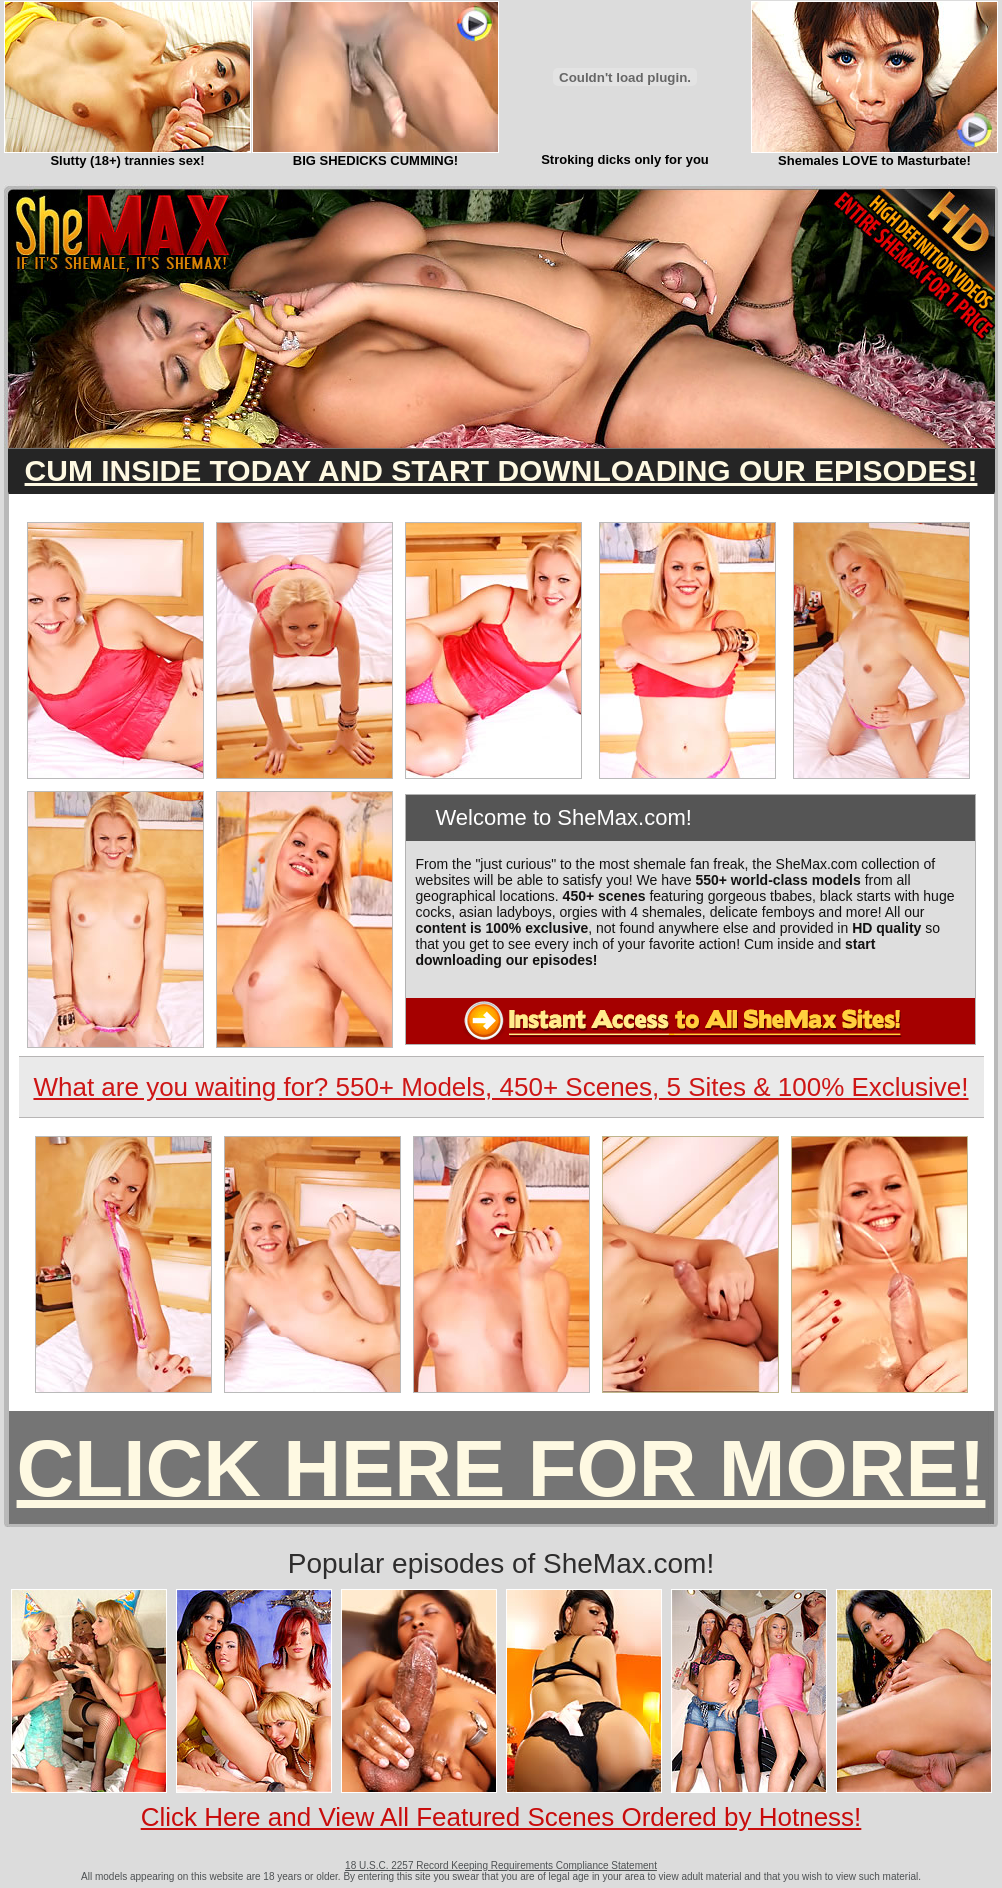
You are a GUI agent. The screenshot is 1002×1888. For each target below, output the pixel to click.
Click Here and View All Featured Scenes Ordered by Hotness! (501, 1817)
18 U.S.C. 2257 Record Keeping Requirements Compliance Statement (501, 1865)
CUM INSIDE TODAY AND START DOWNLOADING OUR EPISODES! (501, 470)
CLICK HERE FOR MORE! (501, 1468)
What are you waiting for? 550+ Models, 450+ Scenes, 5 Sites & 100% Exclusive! (500, 1087)
